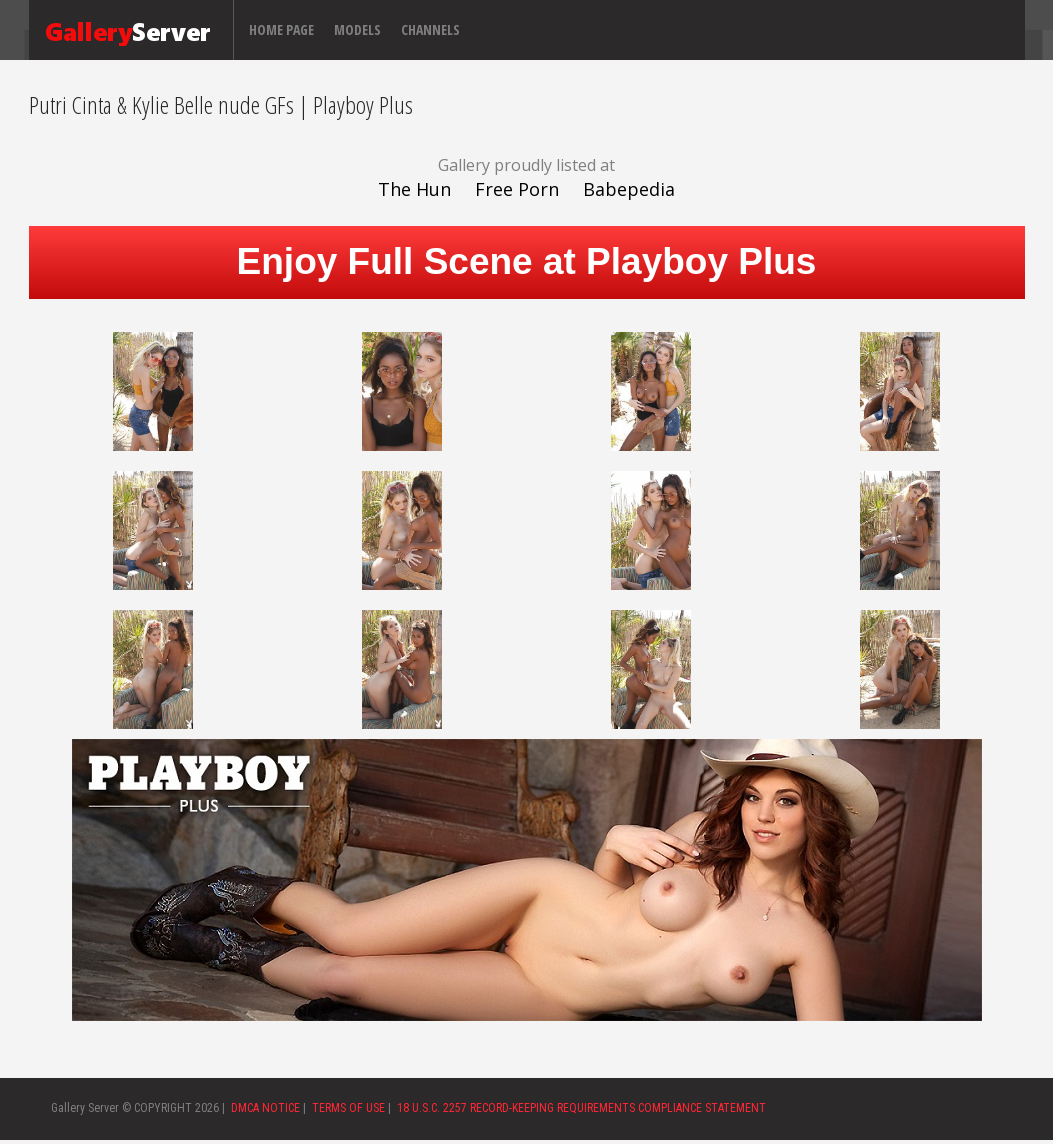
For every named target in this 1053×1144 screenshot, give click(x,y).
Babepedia (629, 189)
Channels (430, 29)
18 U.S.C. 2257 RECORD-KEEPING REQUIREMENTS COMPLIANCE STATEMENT (581, 1108)
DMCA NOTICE (265, 1108)
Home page (281, 29)
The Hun (414, 189)
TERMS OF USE (348, 1108)
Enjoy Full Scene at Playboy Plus (527, 261)
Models (357, 29)
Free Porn (517, 189)
